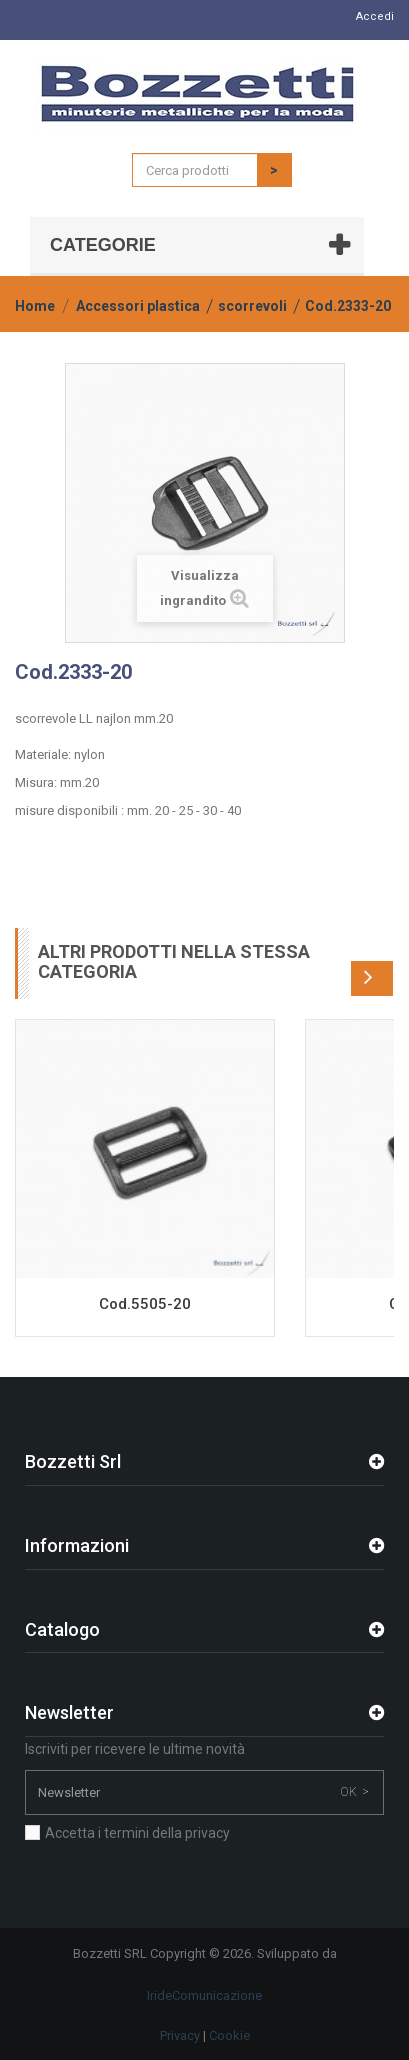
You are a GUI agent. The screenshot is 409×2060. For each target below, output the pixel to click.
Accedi (375, 16)
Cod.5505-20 (145, 1304)
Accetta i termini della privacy (137, 1833)
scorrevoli (252, 306)
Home (35, 306)
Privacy (180, 2035)
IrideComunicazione (204, 1995)
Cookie (229, 2035)
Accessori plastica (138, 306)
